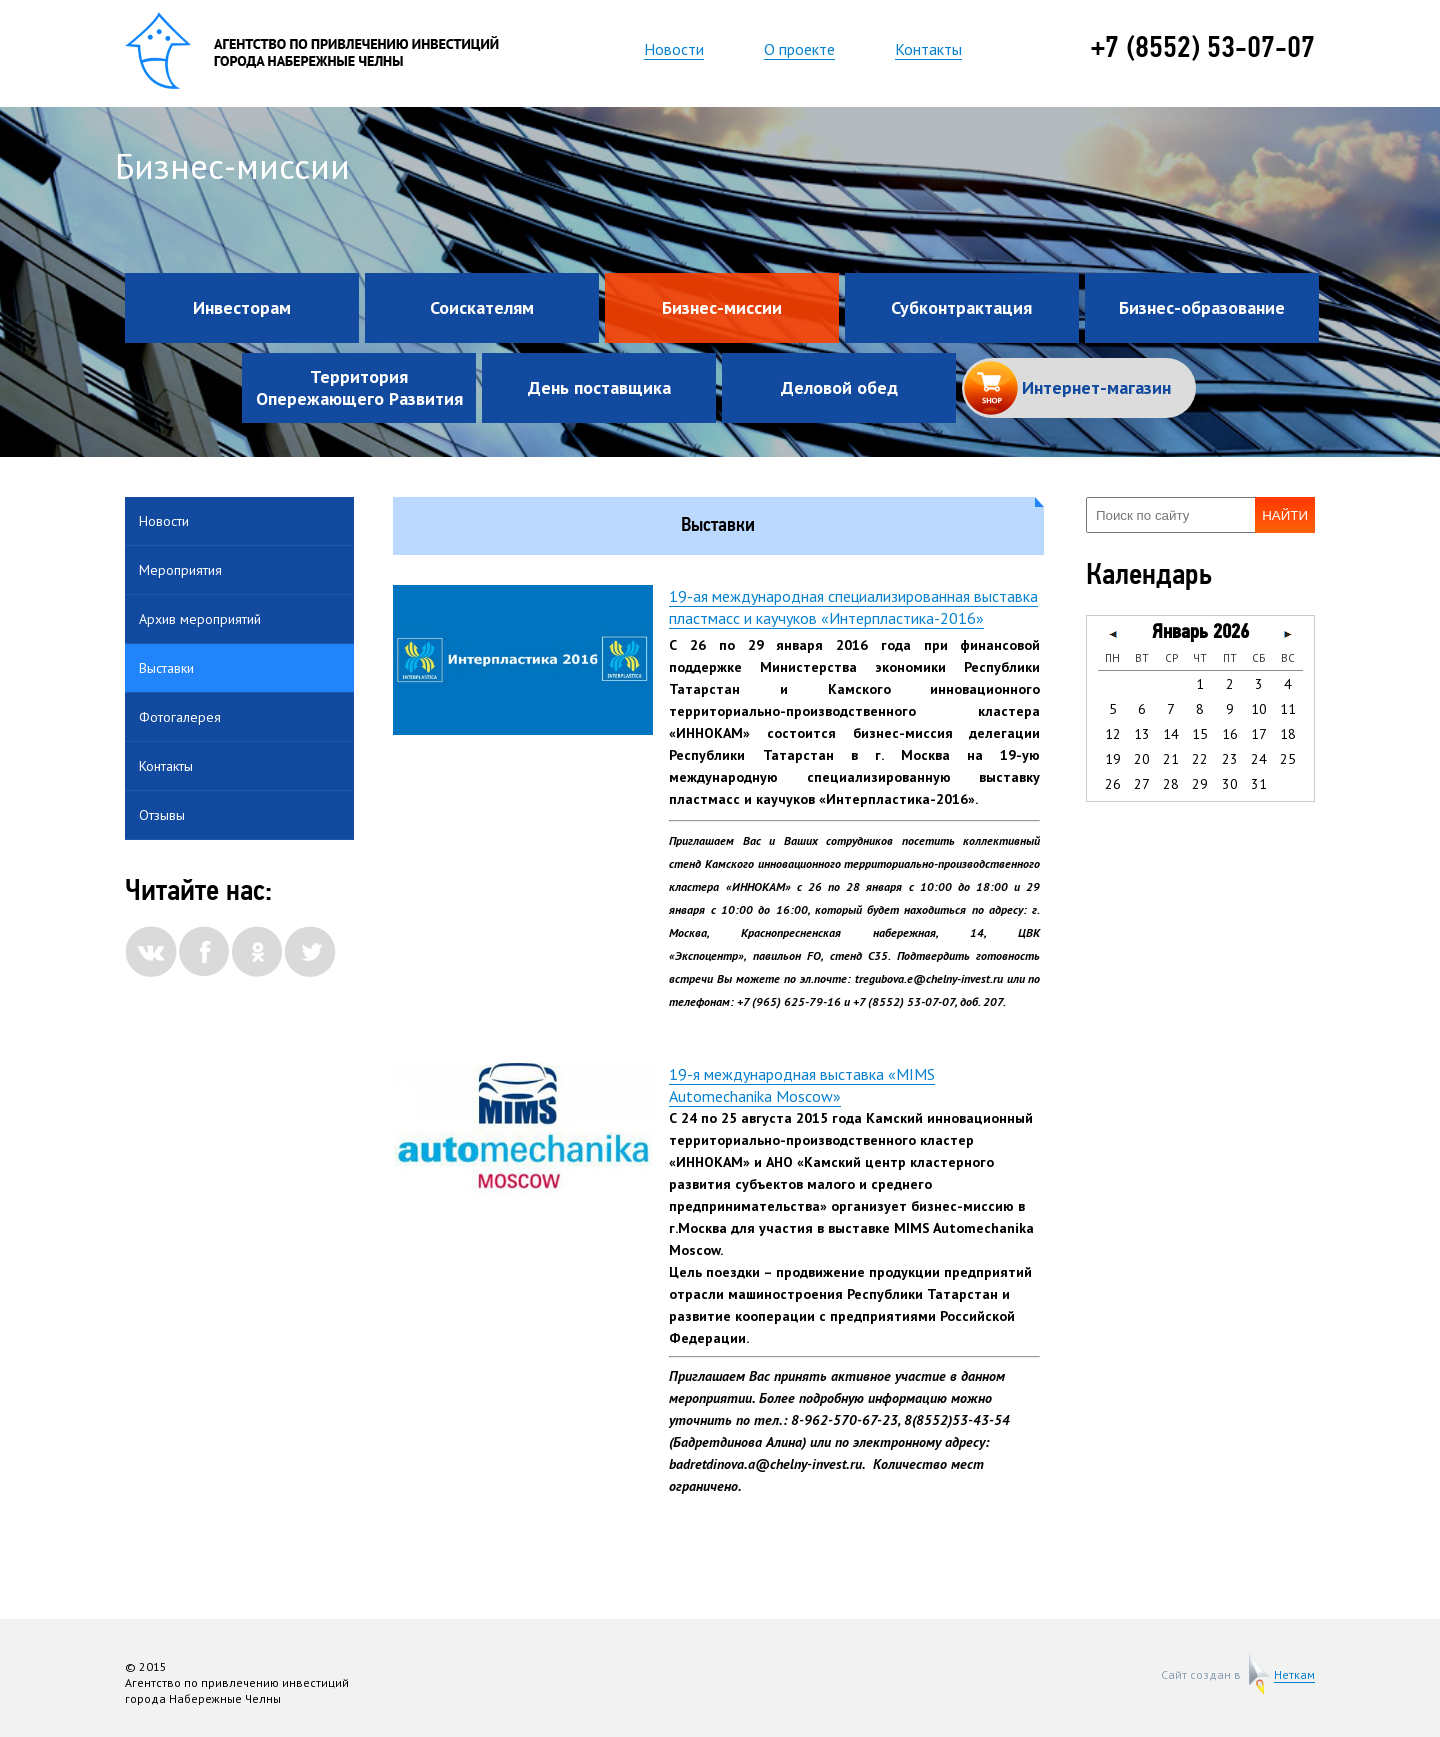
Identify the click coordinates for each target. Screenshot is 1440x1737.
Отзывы (162, 815)
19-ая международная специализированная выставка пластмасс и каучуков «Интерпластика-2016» (853, 607)
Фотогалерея (180, 717)
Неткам (1294, 1675)
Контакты (928, 49)
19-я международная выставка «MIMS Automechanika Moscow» (802, 1085)
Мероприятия (180, 570)
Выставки (166, 668)
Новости (674, 49)
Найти (1285, 515)
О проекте (799, 49)
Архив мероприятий (200, 619)
